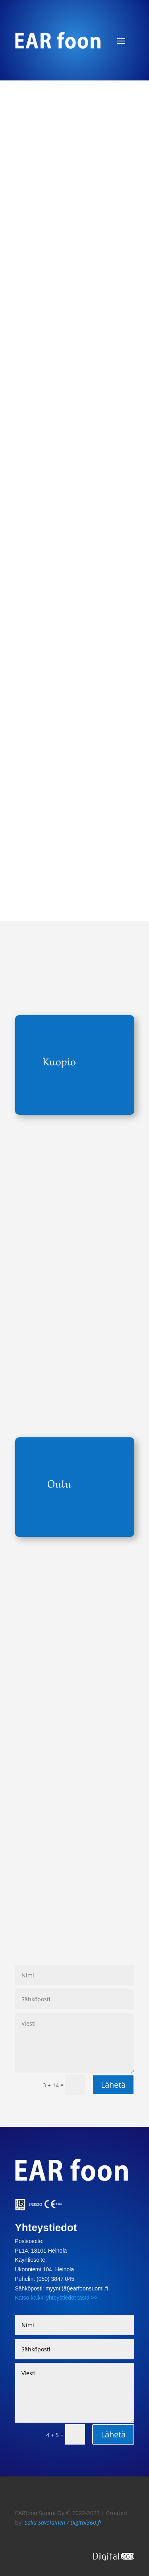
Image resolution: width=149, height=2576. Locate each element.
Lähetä (113, 2084)
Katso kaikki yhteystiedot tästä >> (56, 2297)
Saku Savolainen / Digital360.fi (63, 2522)
